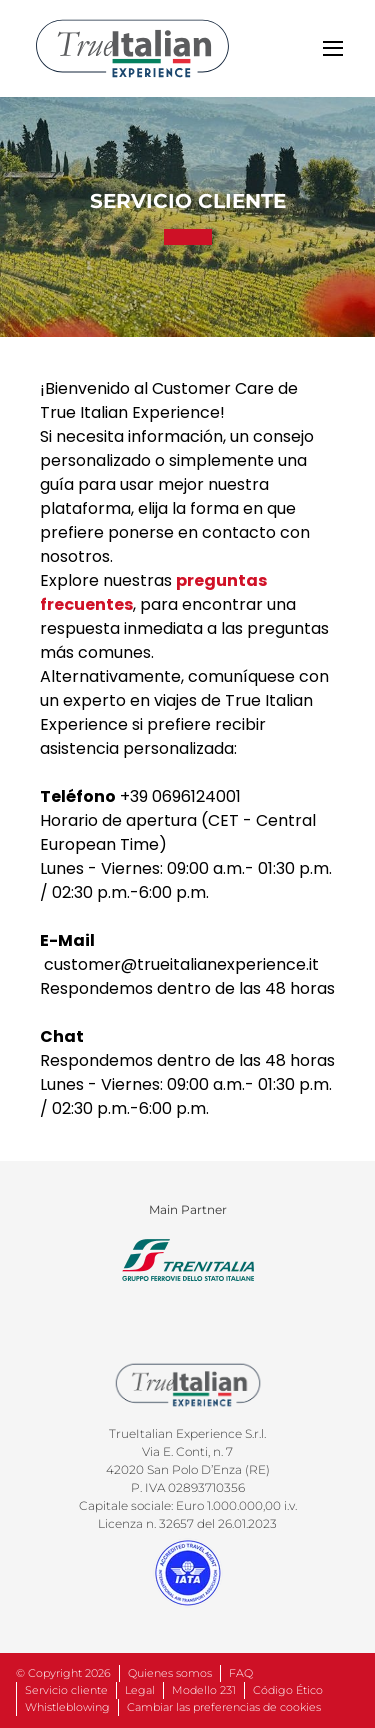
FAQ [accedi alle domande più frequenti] (241, 1673)
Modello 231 (204, 1690)
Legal (140, 1690)
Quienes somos (170, 1673)
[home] (132, 48)
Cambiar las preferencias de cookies (224, 1707)
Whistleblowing (67, 1707)
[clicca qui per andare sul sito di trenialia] (188, 1260)
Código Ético (288, 1690)
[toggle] (333, 48)
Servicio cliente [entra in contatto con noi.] (66, 1690)
